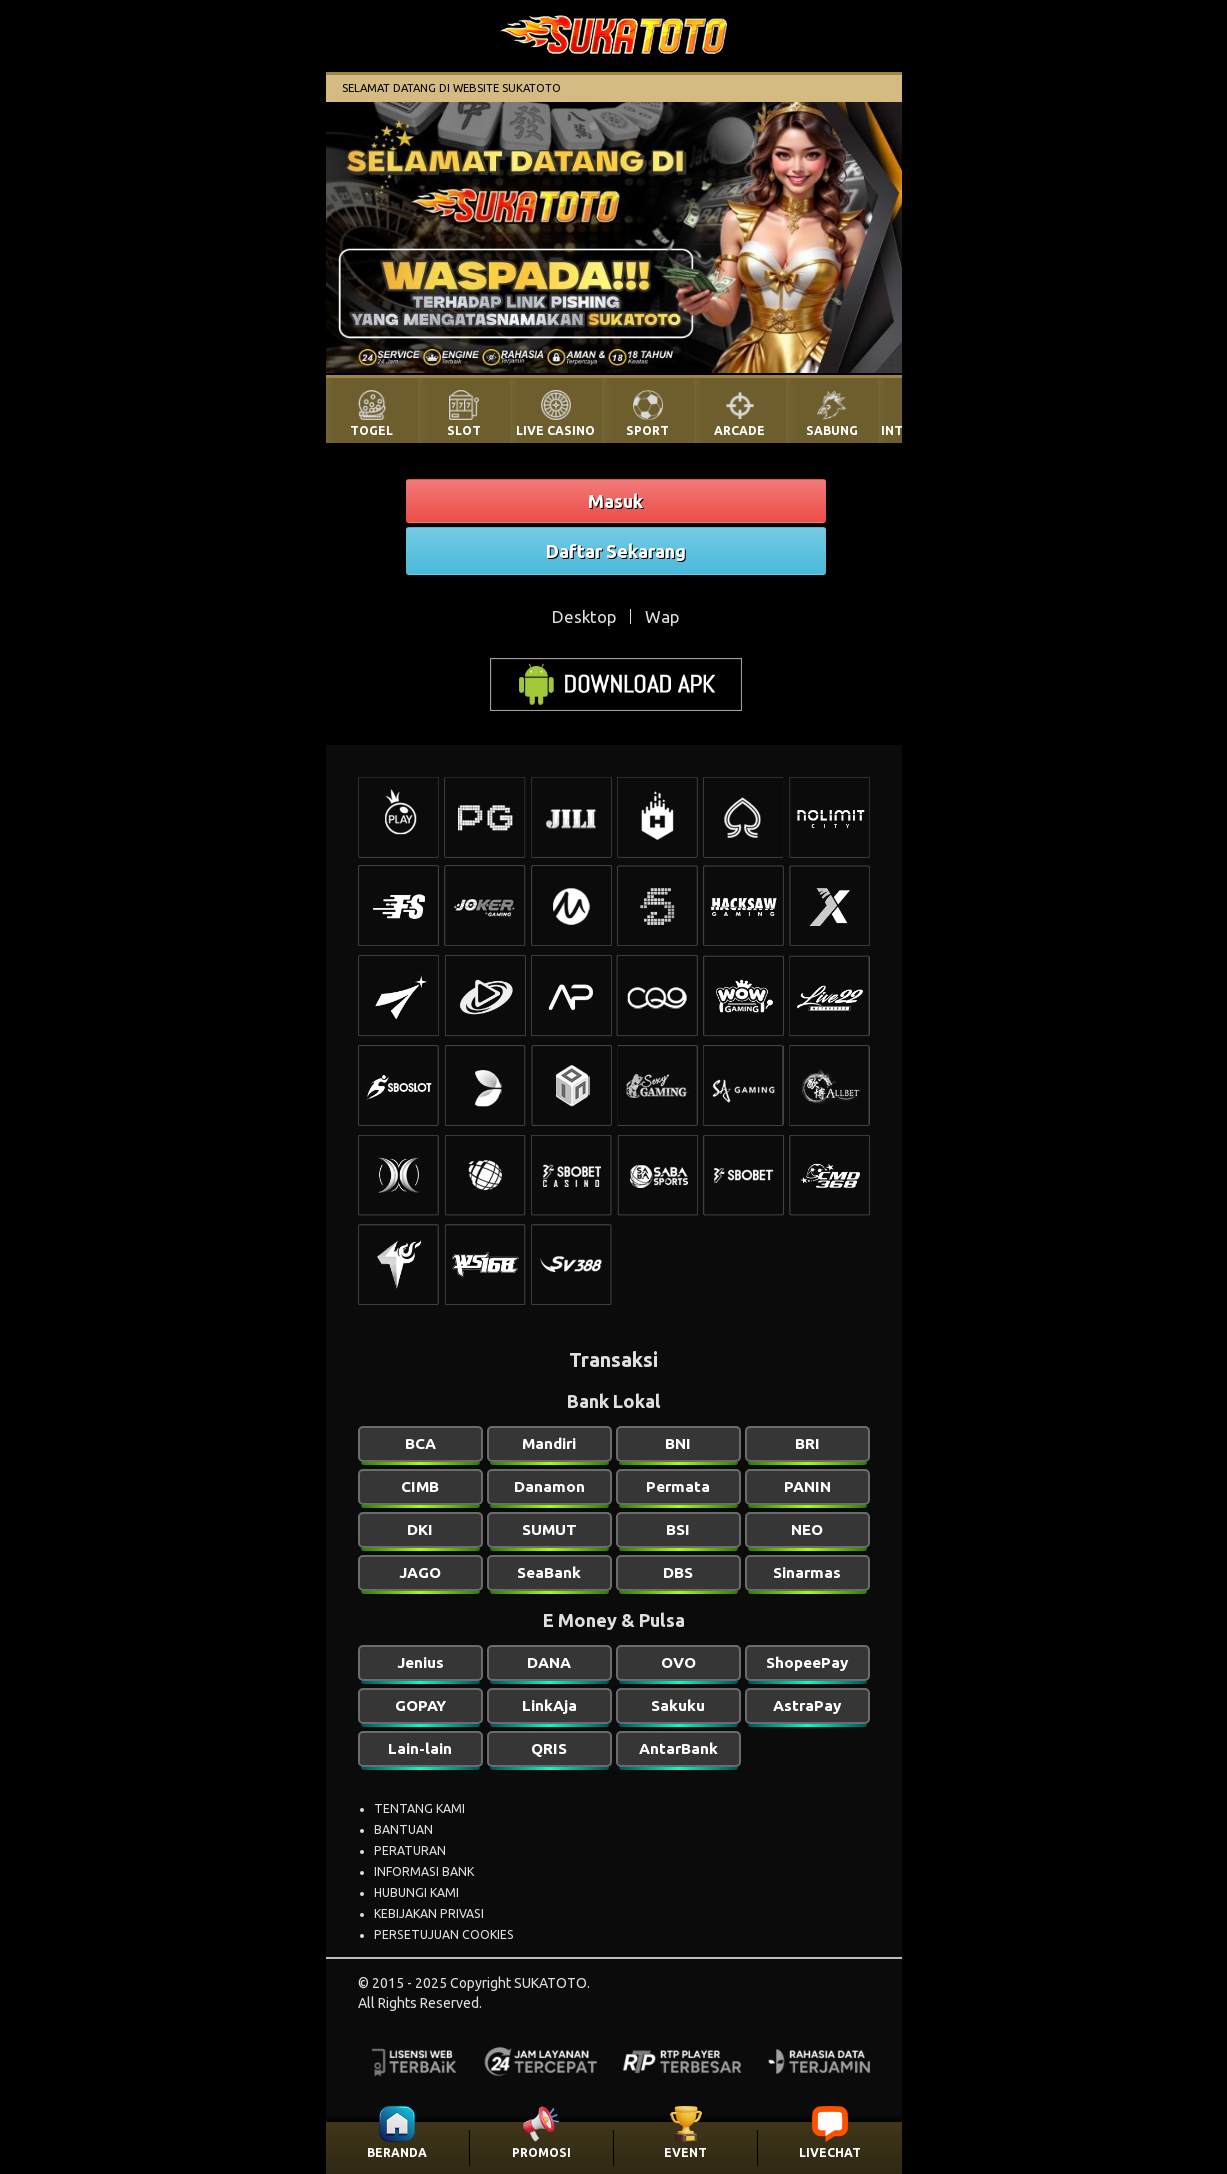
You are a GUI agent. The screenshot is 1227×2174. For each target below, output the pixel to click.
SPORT (647, 430)
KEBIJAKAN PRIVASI (429, 1913)
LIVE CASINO (555, 430)
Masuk (615, 501)
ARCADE (739, 430)
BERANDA (397, 2152)
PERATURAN (410, 1850)
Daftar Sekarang (616, 551)
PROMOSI (541, 2152)
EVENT (685, 2152)
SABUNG (832, 430)
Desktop (584, 616)
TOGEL (371, 430)
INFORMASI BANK (424, 1871)
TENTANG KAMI (419, 1808)
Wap (662, 616)
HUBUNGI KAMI (416, 1892)
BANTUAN (403, 1829)
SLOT (464, 430)
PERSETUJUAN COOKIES (444, 1934)
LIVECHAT (830, 2152)
